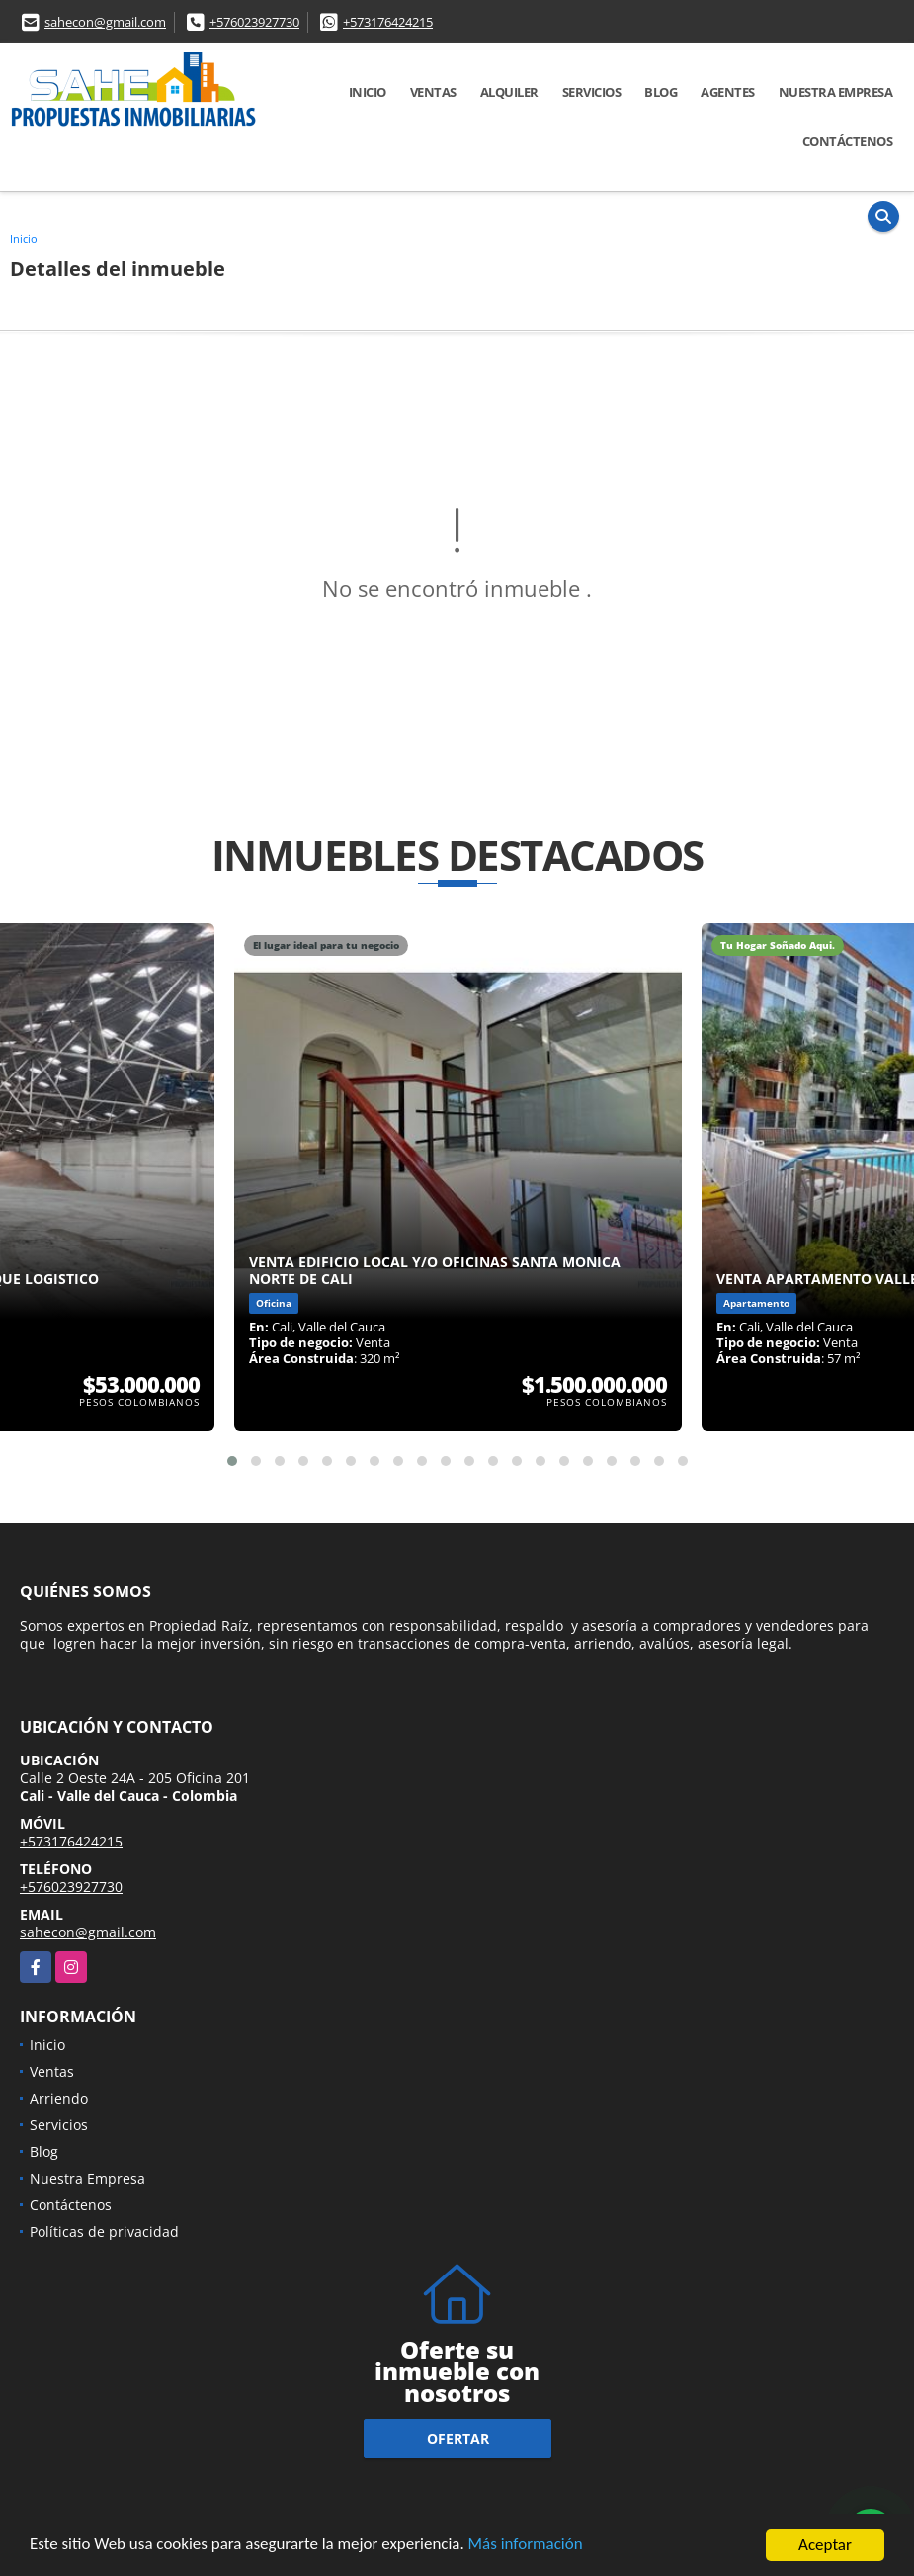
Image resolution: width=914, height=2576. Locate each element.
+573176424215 (388, 22)
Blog (660, 92)
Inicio (367, 92)
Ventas (433, 92)
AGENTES (728, 92)
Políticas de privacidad (104, 2231)
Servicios (592, 92)
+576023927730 (254, 22)
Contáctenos (847, 141)
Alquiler (509, 92)
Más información (526, 2547)
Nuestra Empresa (836, 92)
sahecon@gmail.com (105, 22)
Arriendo (59, 2098)
